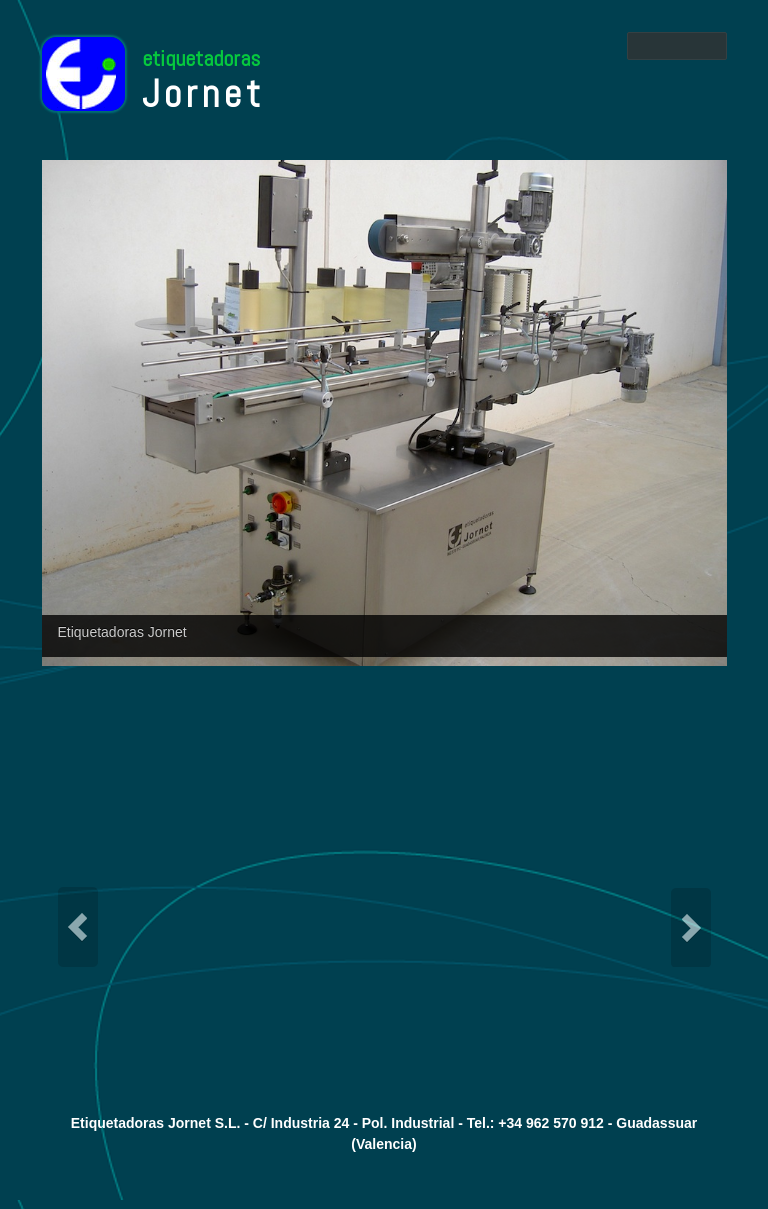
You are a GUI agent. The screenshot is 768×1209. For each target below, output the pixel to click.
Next (691, 927)
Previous (78, 927)
